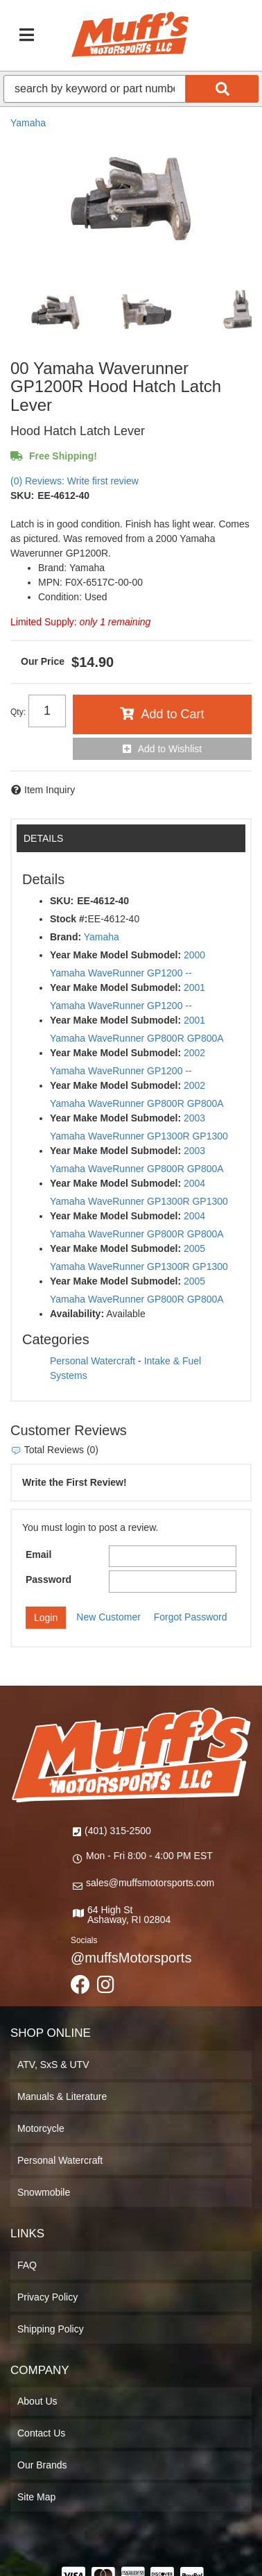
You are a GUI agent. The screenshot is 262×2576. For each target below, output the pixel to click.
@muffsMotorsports (131, 1957)
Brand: (65, 936)
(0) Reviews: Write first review (74, 480)
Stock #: (68, 918)
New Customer (108, 1616)
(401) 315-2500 (118, 1830)
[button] (131, 89)
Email (38, 1554)
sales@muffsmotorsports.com (150, 1883)
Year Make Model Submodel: (115, 954)
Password (48, 1579)
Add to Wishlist (170, 748)
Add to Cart (172, 714)
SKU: (22, 495)
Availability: (77, 1313)
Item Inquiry (49, 789)
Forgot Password (190, 1616)
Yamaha (28, 122)
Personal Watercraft (92, 1360)
